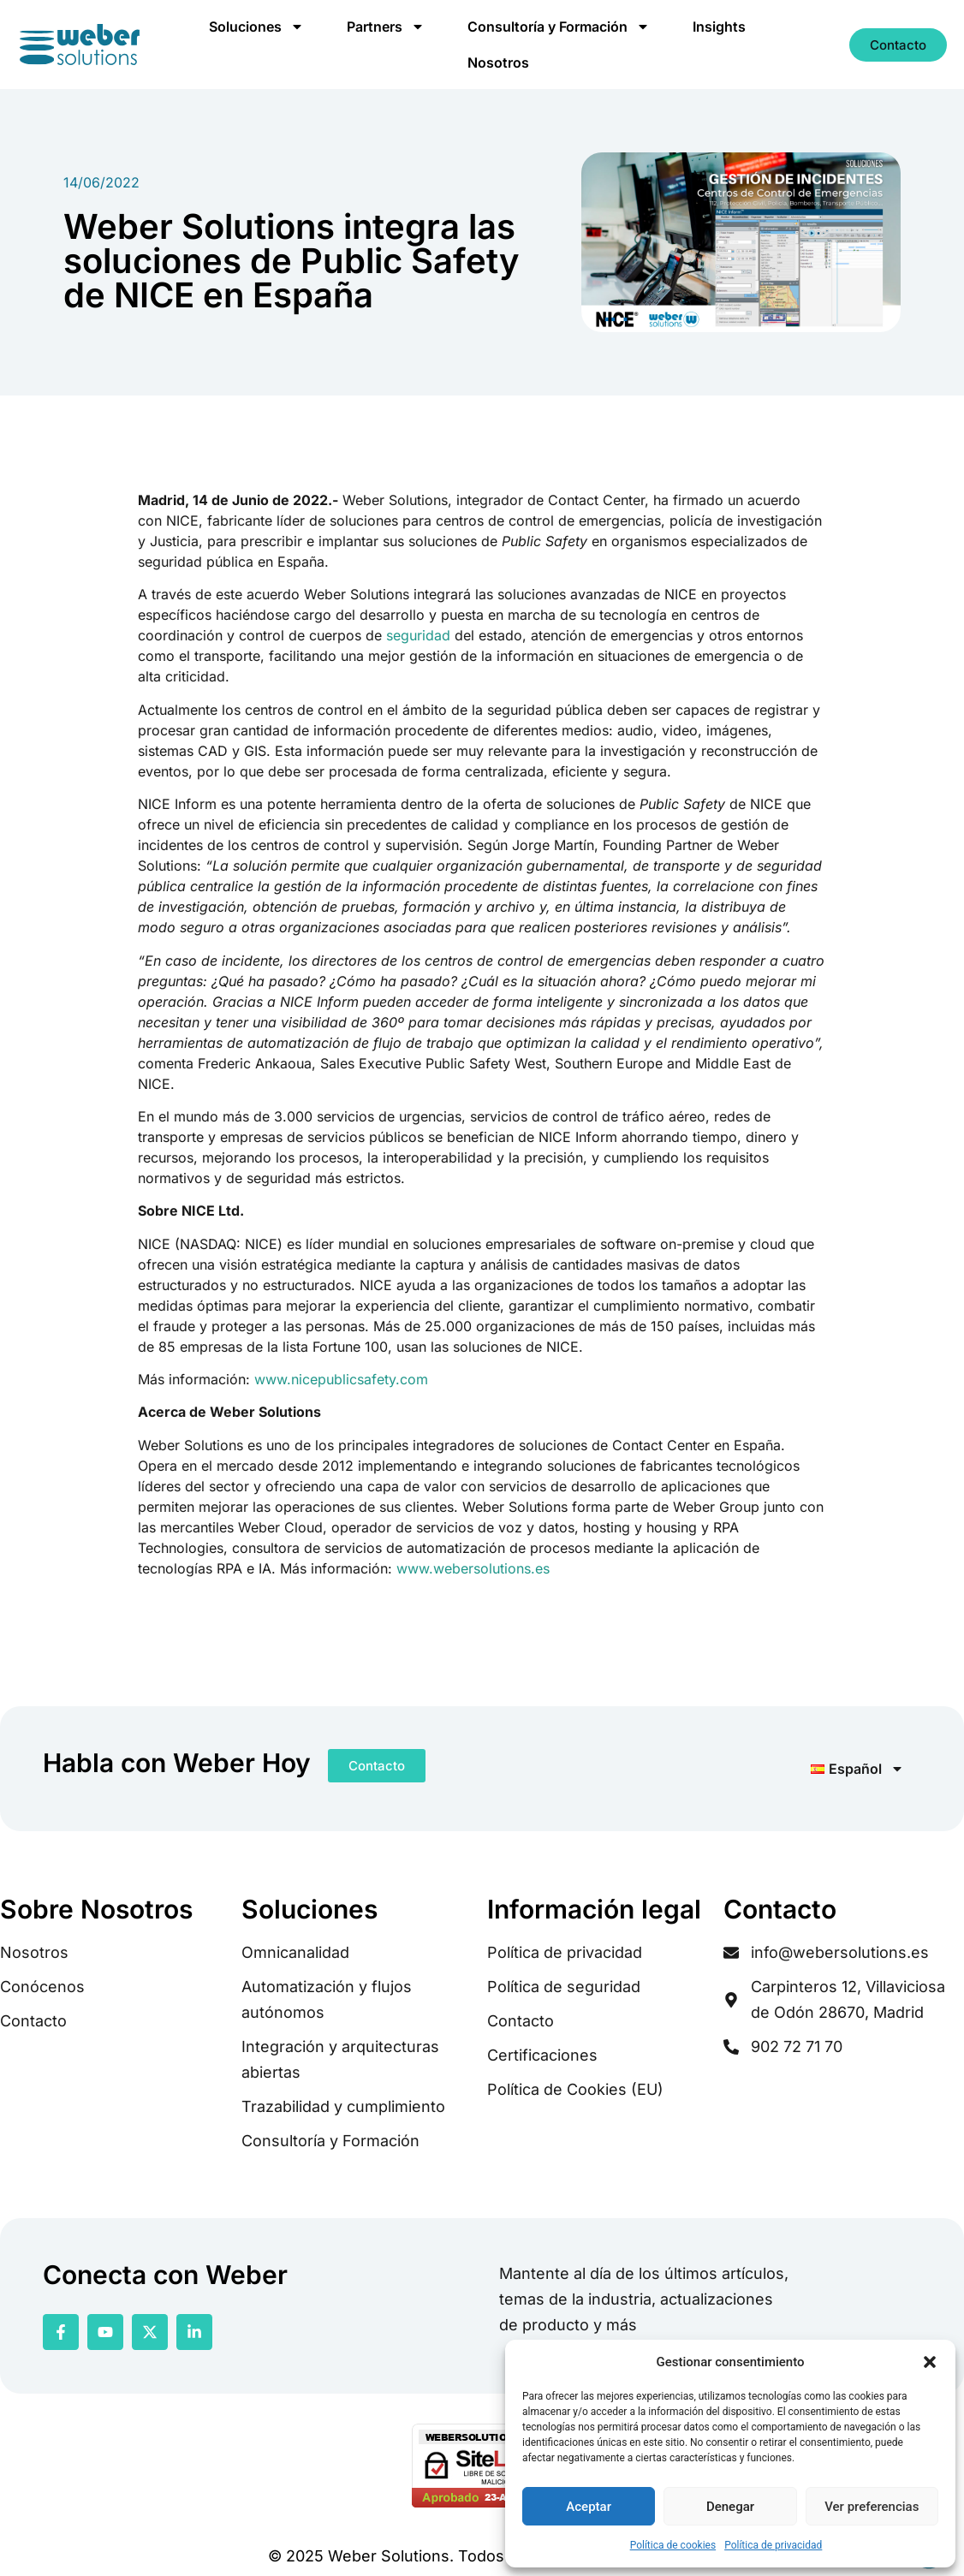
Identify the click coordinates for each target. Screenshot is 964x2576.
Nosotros (498, 62)
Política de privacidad (773, 2545)
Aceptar (588, 2506)
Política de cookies (673, 2545)
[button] (929, 2362)
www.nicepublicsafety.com (341, 1379)
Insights (719, 26)
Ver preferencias (871, 2506)
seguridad (418, 635)
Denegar (730, 2506)
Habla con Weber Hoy (177, 1762)
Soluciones (256, 26)
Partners (386, 26)
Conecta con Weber (165, 2274)
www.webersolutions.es (473, 1568)
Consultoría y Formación (558, 26)
